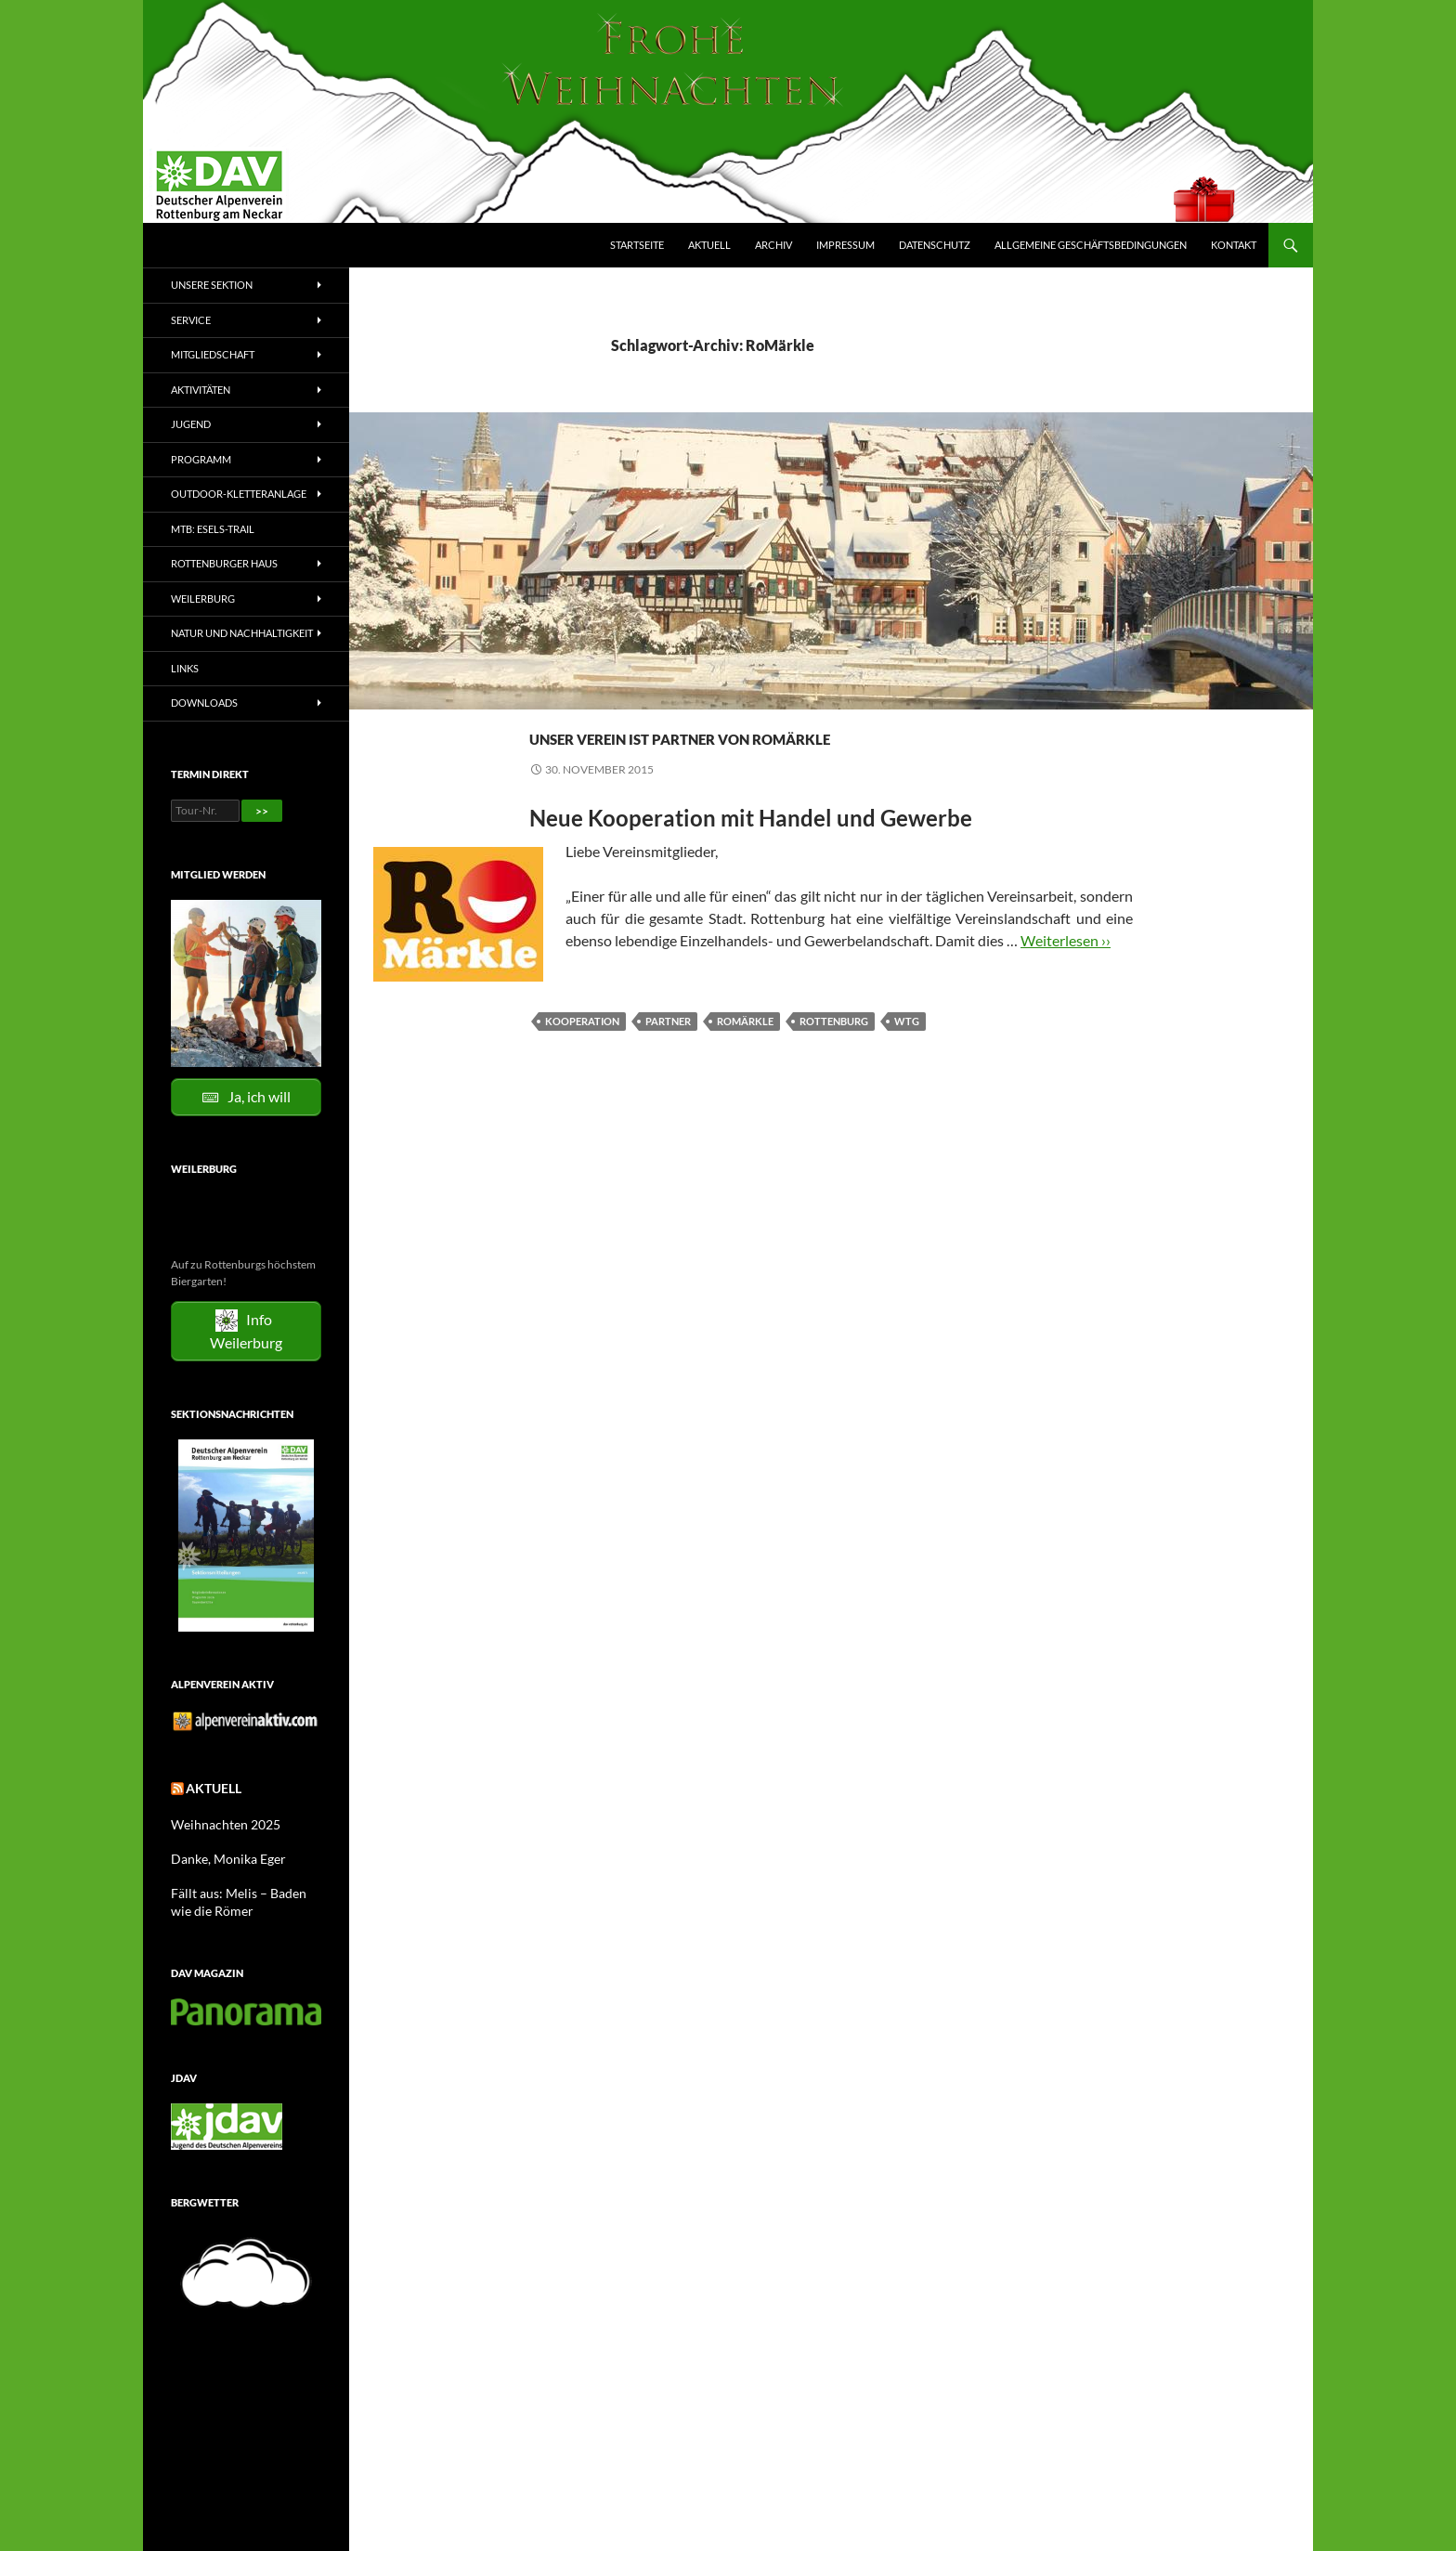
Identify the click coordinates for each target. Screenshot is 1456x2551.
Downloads (204, 702)
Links (185, 668)
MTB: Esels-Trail (212, 529)
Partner (668, 1054)
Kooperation (582, 1054)
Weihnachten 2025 (218, 1820)
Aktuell (709, 245)
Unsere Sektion (212, 285)
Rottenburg (834, 1054)
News (546, 702)
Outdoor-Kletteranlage (238, 494)
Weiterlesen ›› (1065, 974)
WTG (906, 1054)
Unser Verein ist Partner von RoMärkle (765, 750)
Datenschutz (934, 245)
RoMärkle (745, 1054)
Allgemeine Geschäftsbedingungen (1090, 245)
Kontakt (1233, 245)
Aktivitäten (200, 390)
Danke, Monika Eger (219, 1853)
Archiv (773, 245)
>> (261, 811)
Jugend (191, 424)
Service (191, 320)
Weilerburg (203, 598)
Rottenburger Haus (224, 563)
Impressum (845, 245)
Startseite (637, 245)
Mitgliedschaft (212, 354)
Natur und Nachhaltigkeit (242, 633)
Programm (201, 459)
